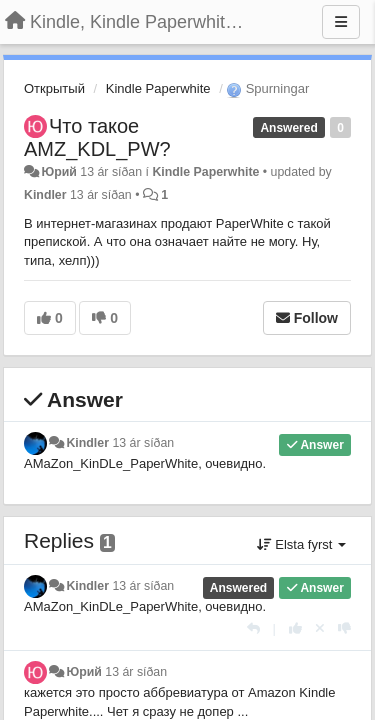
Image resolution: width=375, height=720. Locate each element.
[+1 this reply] (295, 628)
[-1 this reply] (344, 628)
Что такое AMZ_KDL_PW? (97, 137)
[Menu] (341, 22)
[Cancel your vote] (320, 628)
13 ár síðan (143, 443)
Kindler (45, 195)
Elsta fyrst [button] (301, 544)
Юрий (58, 172)
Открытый (54, 88)
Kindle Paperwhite (158, 88)
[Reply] (253, 628)
